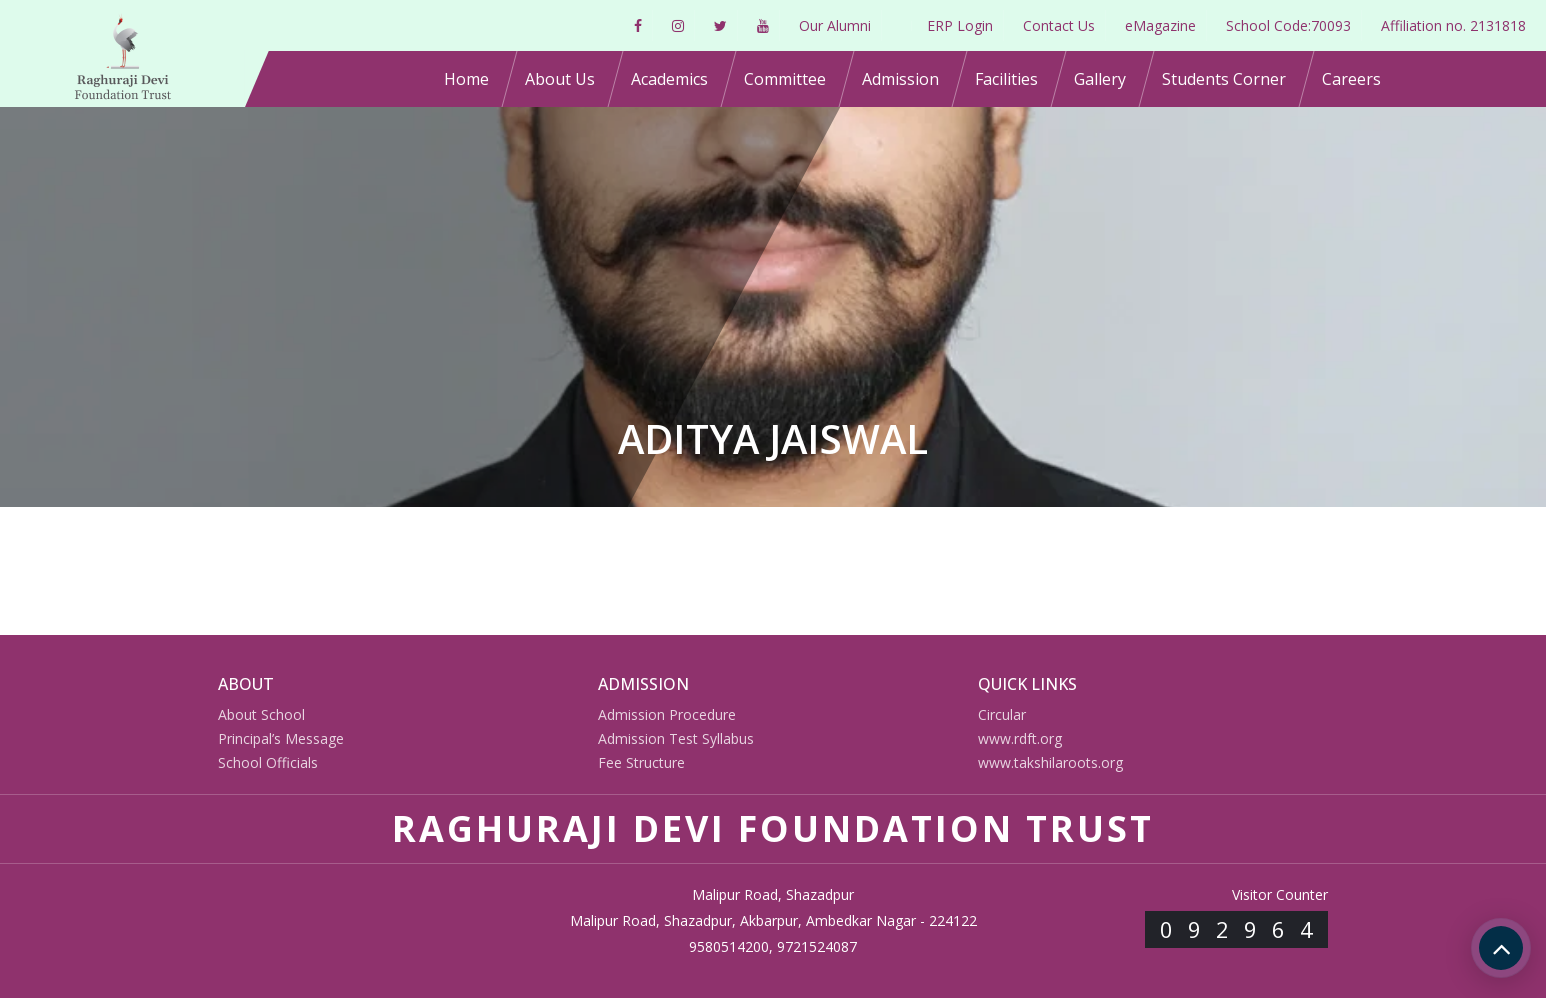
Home (466, 79)
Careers (1351, 79)
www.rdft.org (1020, 738)
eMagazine (1160, 25)
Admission (900, 79)
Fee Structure (641, 762)
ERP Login (960, 25)
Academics (669, 79)
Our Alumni (835, 25)
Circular (1002, 714)
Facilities (1006, 79)
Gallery (1100, 79)
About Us (560, 79)
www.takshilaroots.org (1050, 762)
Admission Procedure (667, 714)
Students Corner (1224, 79)
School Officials (268, 762)
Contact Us (1059, 25)
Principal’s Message (281, 738)
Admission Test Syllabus (676, 738)
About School (261, 714)
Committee (785, 79)
